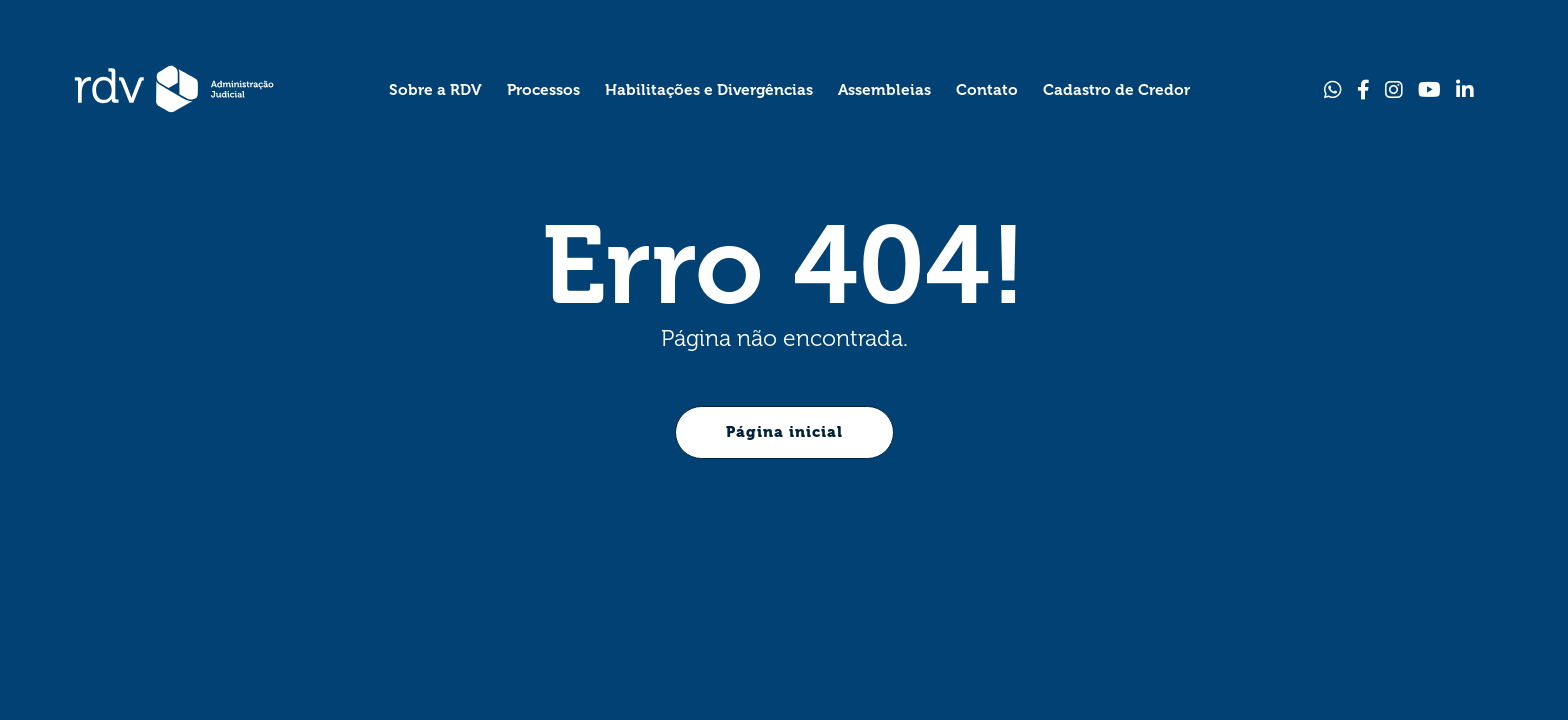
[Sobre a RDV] (435, 89)
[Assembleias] (884, 89)
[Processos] (543, 89)
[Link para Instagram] (1394, 89)
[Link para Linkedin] (1465, 89)
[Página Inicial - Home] (174, 89)
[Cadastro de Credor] (1116, 89)
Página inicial (784, 432)
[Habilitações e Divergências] (709, 89)
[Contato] (987, 89)
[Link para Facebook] (1363, 89)
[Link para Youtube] (1429, 89)
